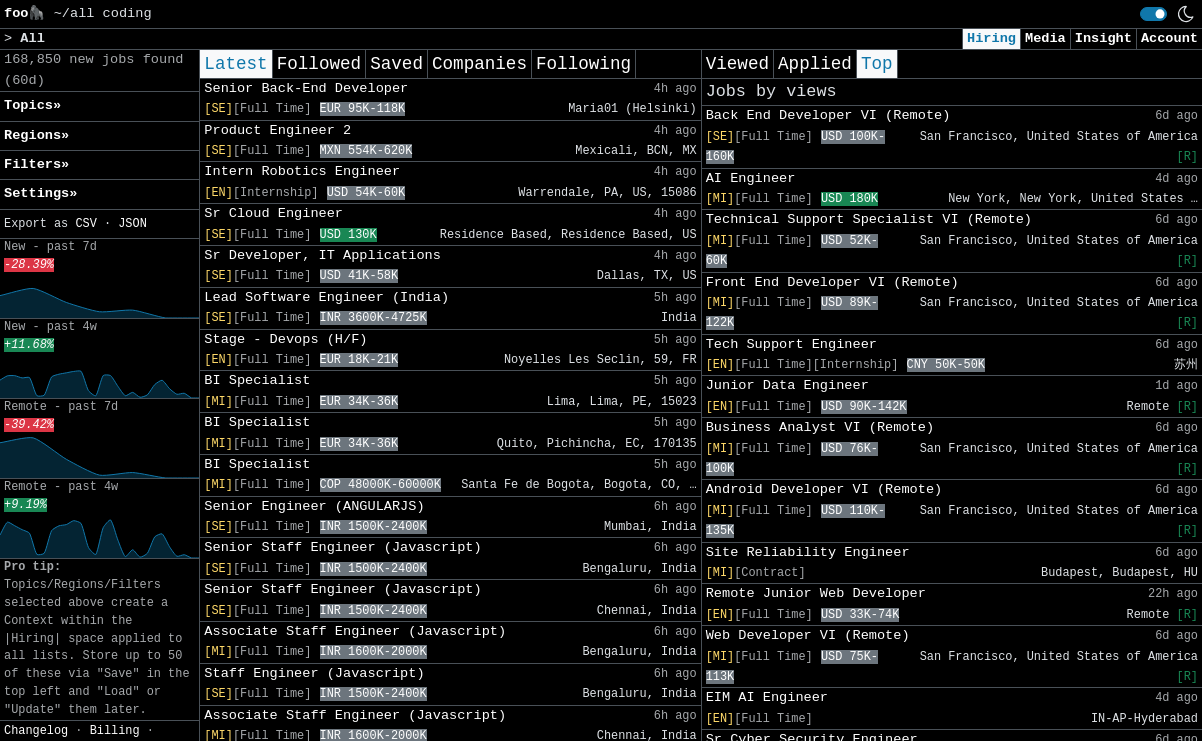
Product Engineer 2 (277, 130)
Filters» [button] (36, 164)
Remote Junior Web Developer (816, 593)
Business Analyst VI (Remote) (820, 427)
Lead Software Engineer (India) (326, 297)
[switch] (1153, 14)
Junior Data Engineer (787, 385)
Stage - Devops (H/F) (285, 339)
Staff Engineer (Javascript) (314, 673)
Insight (1103, 38)
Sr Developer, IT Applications (322, 255)
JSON (132, 224)
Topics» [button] (32, 105)
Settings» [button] (40, 193)
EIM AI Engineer (767, 697)
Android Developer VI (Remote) (824, 489)
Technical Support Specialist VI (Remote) (869, 219)
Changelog (36, 731)
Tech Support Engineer (791, 344)
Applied (815, 64)
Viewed (737, 64)
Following (583, 64)
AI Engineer (751, 178)
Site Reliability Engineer (808, 552)
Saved (396, 64)
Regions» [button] (36, 135)
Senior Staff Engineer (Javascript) (342, 547)
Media (1045, 38)
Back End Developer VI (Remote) (828, 115)
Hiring (991, 38)
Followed (319, 64)
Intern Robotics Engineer (302, 171)
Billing (115, 731)
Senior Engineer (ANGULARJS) (314, 506)
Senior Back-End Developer (306, 88)
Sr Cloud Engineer (273, 213)
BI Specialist (257, 380)
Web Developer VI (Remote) (808, 635)
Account (1169, 38)
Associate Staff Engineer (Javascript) (355, 631)
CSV (85, 224)
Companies (479, 64)
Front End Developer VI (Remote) (832, 282)
